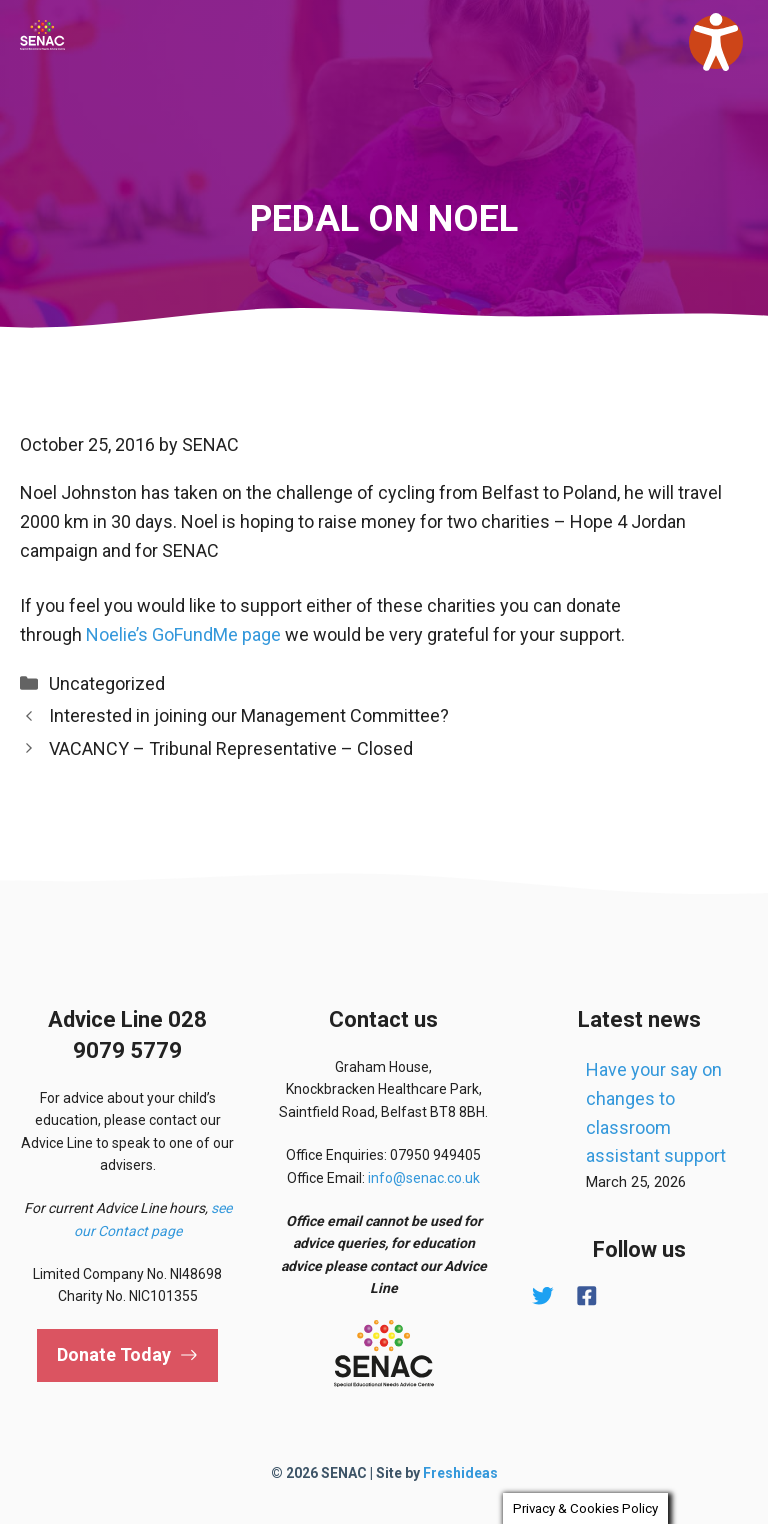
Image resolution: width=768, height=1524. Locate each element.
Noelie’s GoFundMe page (183, 634)
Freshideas (460, 1473)
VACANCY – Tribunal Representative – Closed (231, 748)
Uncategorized (107, 683)
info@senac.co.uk (424, 1178)
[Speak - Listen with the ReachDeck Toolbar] (716, 42)
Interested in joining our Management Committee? (249, 715)
